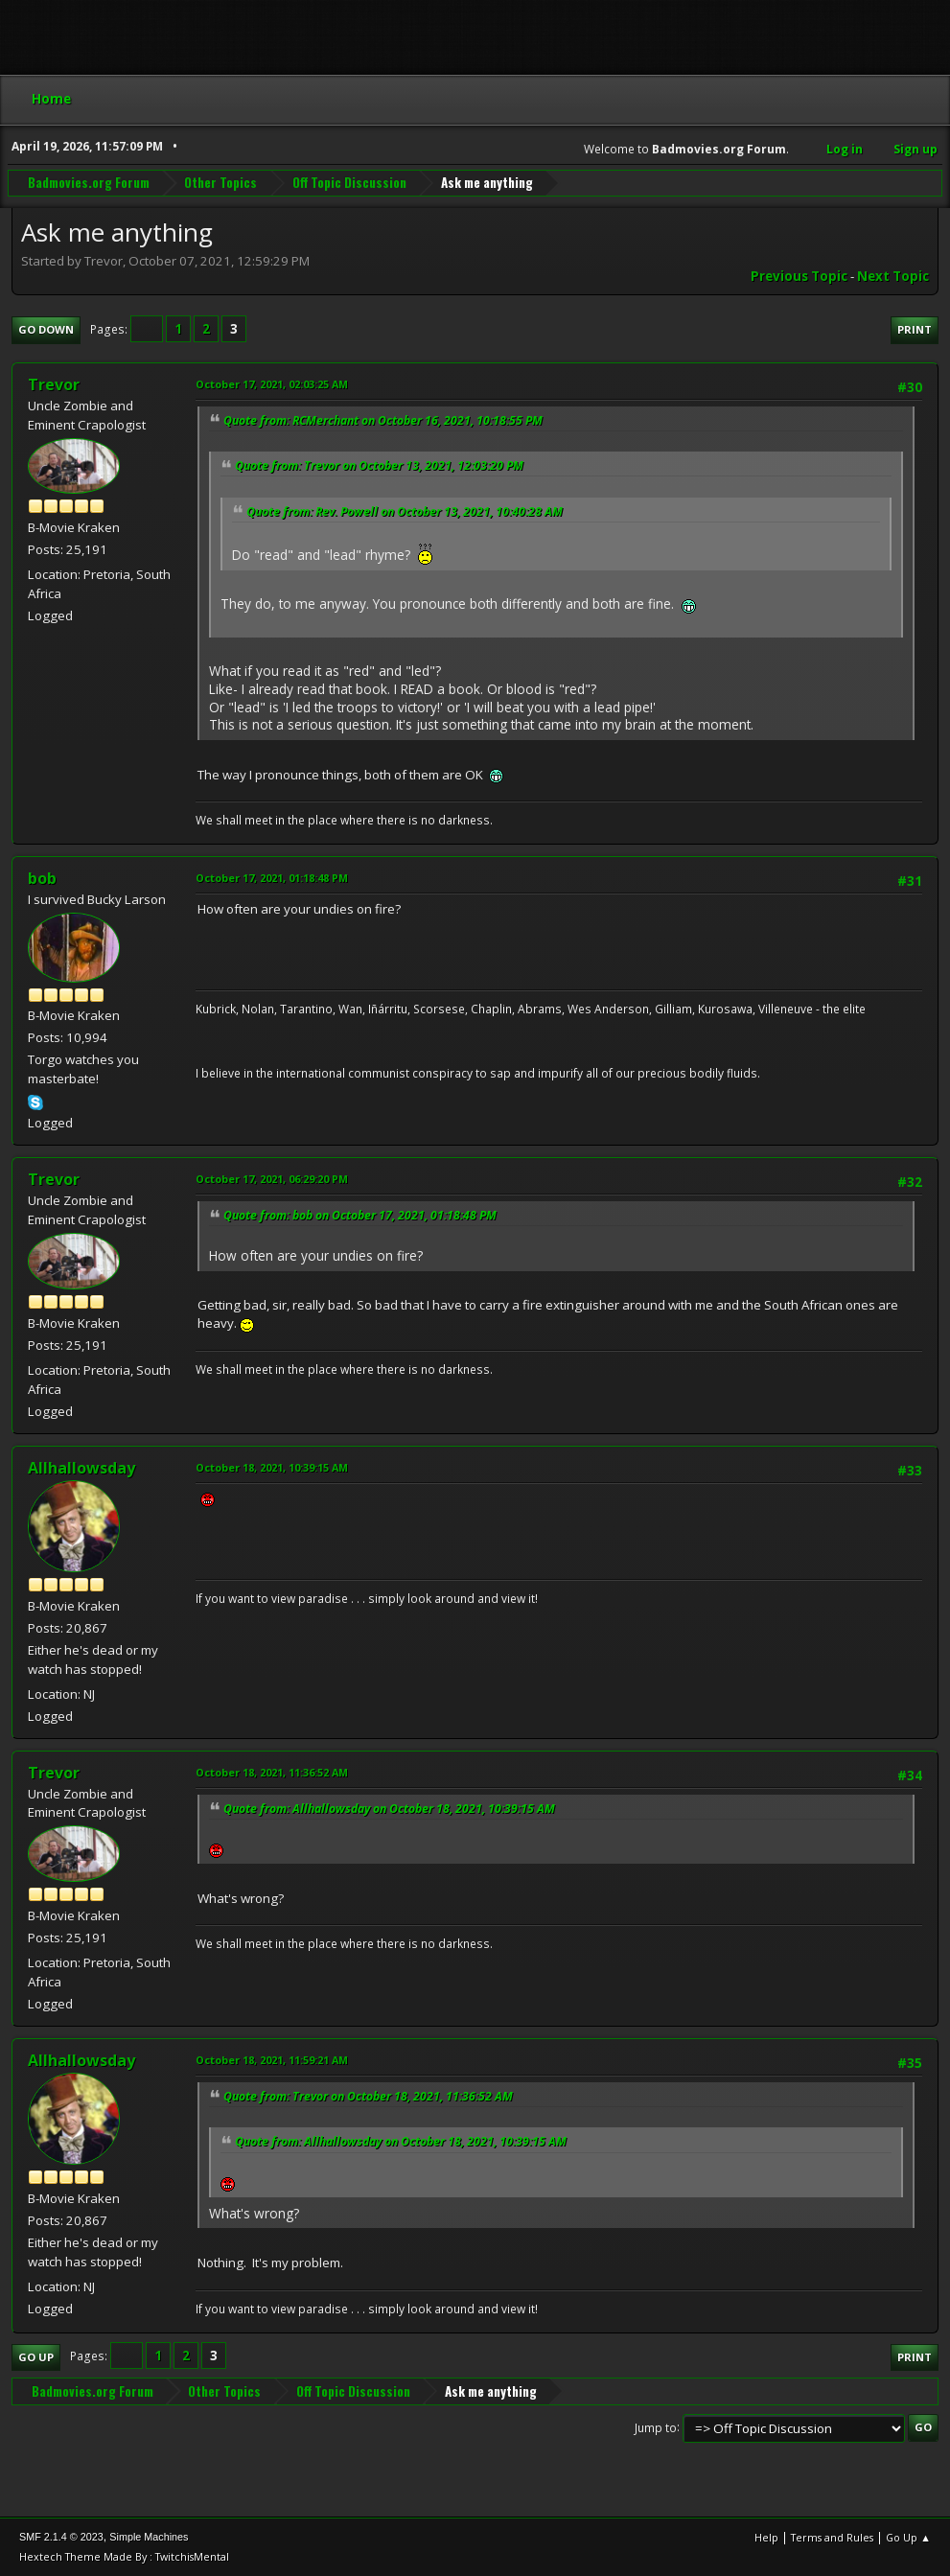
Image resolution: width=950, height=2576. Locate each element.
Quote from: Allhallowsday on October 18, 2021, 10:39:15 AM (389, 1808)
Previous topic (799, 276)
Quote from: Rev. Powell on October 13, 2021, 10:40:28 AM (404, 511)
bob (42, 878)
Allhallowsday (81, 1467)
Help (766, 2537)
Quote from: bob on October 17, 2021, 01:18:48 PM (360, 1215)
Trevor (54, 384)
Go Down (46, 329)
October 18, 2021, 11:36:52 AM (272, 1772)
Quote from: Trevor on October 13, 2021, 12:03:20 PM (379, 465)
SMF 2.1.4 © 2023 (61, 2536)
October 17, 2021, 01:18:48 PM (272, 877)
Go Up (36, 2357)
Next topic (893, 276)
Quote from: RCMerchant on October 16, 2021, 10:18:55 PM (383, 420)
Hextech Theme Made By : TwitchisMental (124, 2556)
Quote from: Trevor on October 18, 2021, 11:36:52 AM (368, 2096)
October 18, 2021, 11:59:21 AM (272, 2060)
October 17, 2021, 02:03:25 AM (272, 384)
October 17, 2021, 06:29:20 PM (272, 1179)
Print (914, 329)
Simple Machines (148, 2536)
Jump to (656, 2427)
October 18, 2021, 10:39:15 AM (272, 1467)
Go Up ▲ (908, 2537)
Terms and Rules (832, 2537)
